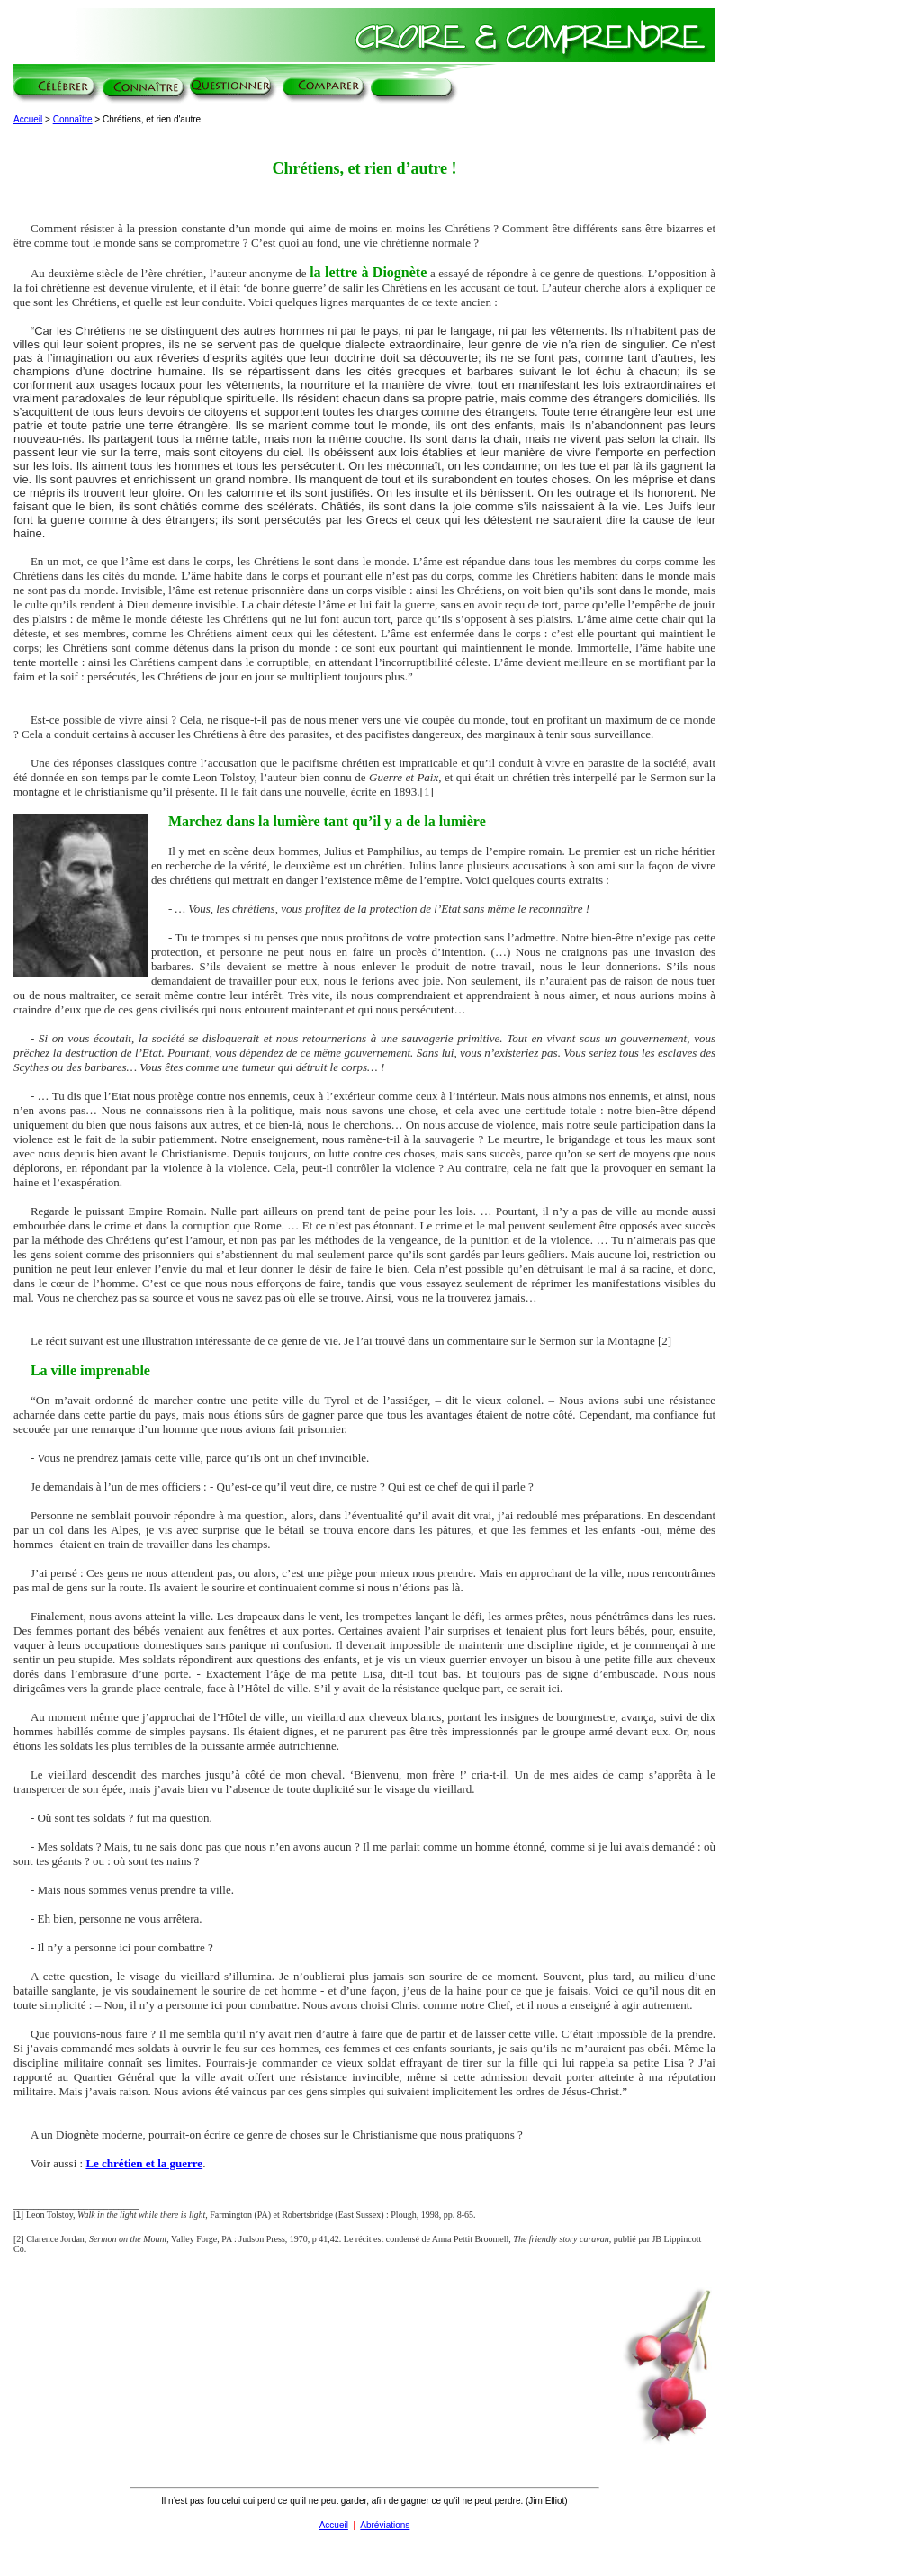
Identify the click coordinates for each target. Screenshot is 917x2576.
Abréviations (384, 2525)
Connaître (73, 119)
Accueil (27, 119)
